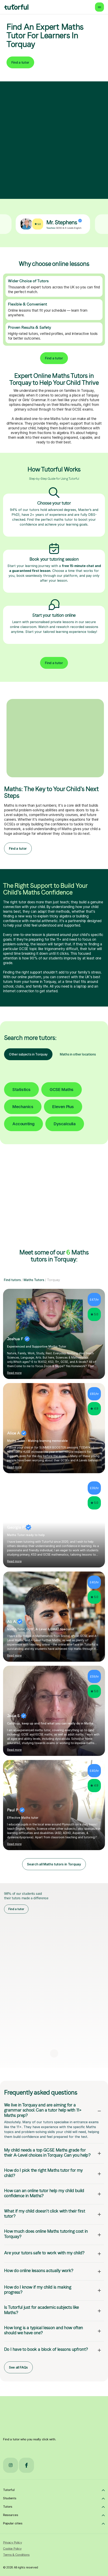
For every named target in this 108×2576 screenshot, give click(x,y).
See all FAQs (18, 2367)
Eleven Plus (63, 1106)
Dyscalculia (65, 1123)
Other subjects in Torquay (28, 1054)
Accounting (23, 1123)
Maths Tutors (34, 1280)
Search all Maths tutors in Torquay (54, 1864)
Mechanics (22, 1106)
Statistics (21, 1089)
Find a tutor (20, 62)
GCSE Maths (61, 1089)
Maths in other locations (78, 1054)
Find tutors (12, 1280)
